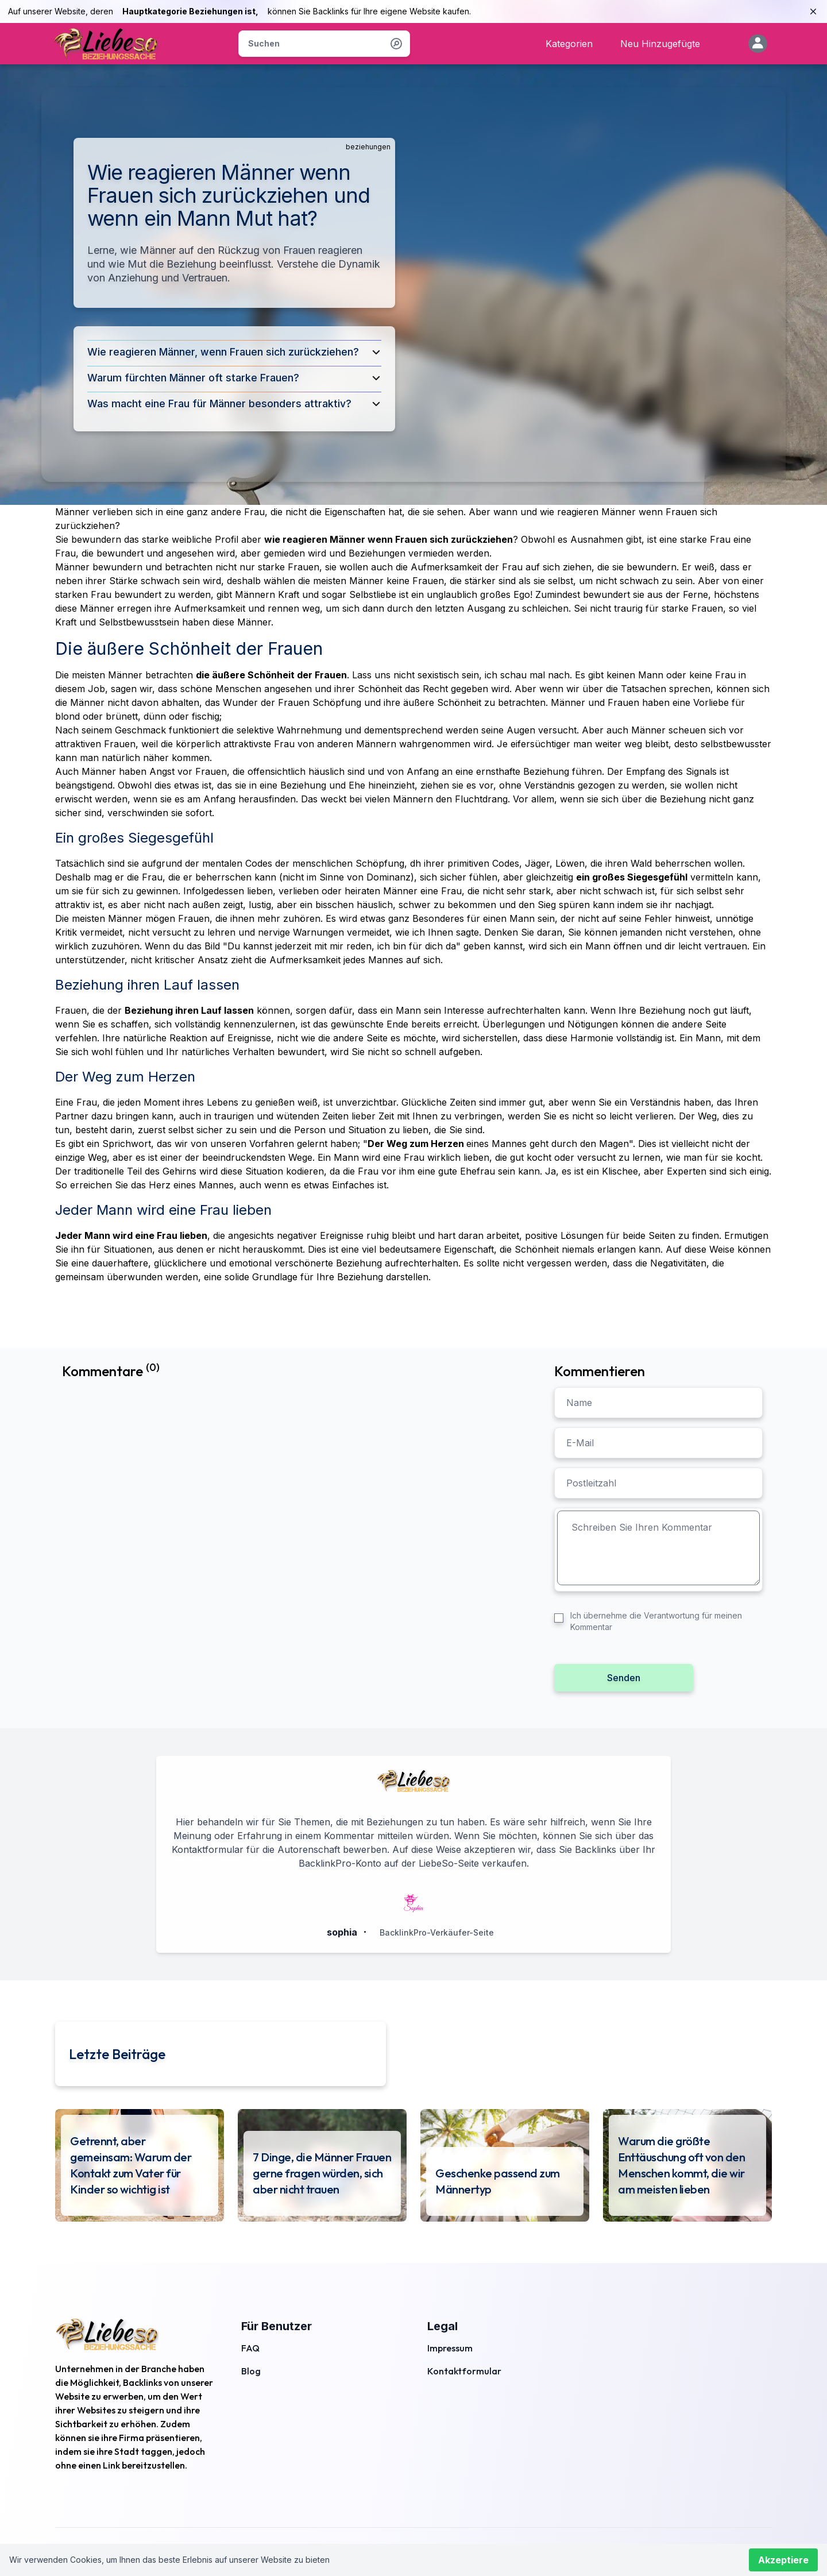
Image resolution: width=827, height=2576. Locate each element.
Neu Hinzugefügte (660, 43)
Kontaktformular (464, 2371)
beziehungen (368, 146)
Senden (623, 1677)
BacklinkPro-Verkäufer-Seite (437, 1932)
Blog (251, 2371)
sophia (342, 1932)
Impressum (450, 2348)
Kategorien (569, 43)
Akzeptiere (783, 2560)
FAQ (250, 2348)
